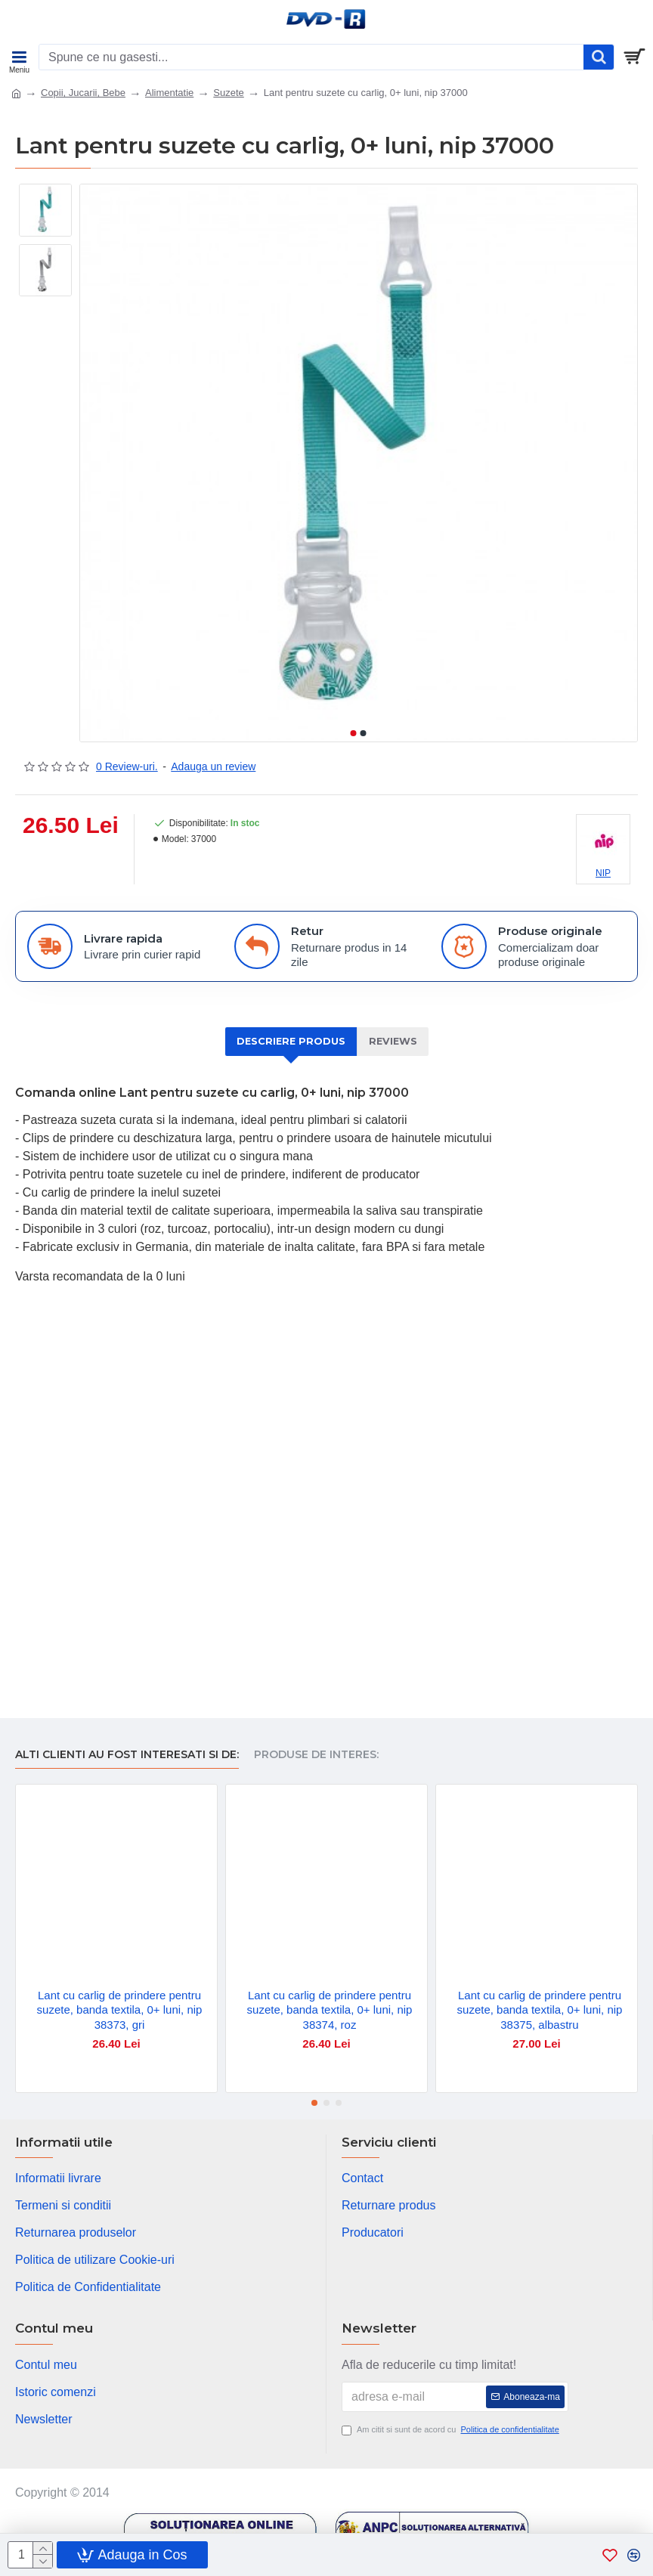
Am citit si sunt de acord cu (452, 2429)
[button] (354, 733)
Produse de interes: (316, 1754)
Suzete (228, 92)
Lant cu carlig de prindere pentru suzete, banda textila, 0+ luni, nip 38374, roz (330, 2010)
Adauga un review (213, 766)
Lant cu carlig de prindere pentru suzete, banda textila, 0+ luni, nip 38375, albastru (540, 2010)
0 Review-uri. (127, 766)
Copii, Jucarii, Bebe (83, 92)
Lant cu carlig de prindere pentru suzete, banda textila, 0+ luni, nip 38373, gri (120, 2010)
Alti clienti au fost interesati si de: (127, 1754)
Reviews (394, 1042)
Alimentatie (169, 92)
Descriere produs (289, 1042)
